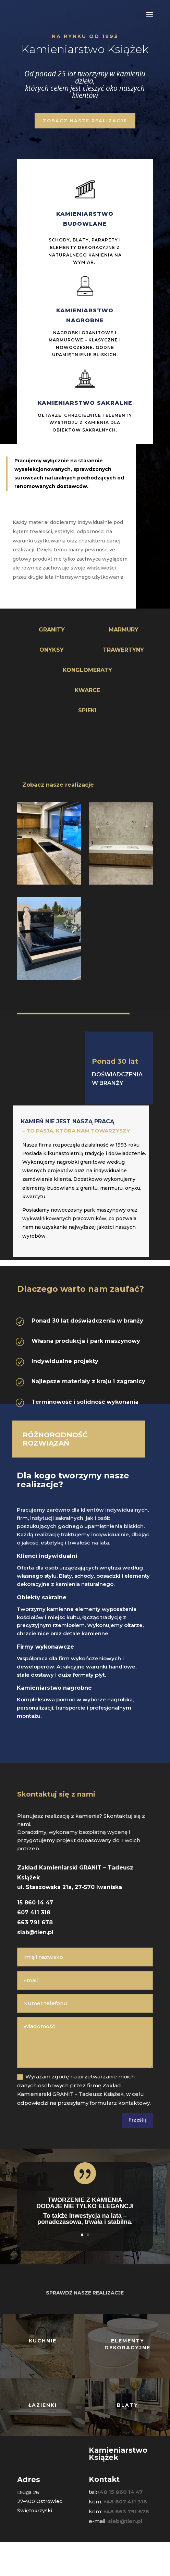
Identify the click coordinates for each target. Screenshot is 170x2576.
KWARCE (87, 690)
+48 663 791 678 (126, 2511)
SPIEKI (87, 710)
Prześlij (137, 2120)
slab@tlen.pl (35, 1932)
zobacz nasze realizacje (85, 120)
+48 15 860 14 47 (120, 2492)
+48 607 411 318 (125, 2501)
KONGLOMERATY (87, 670)
